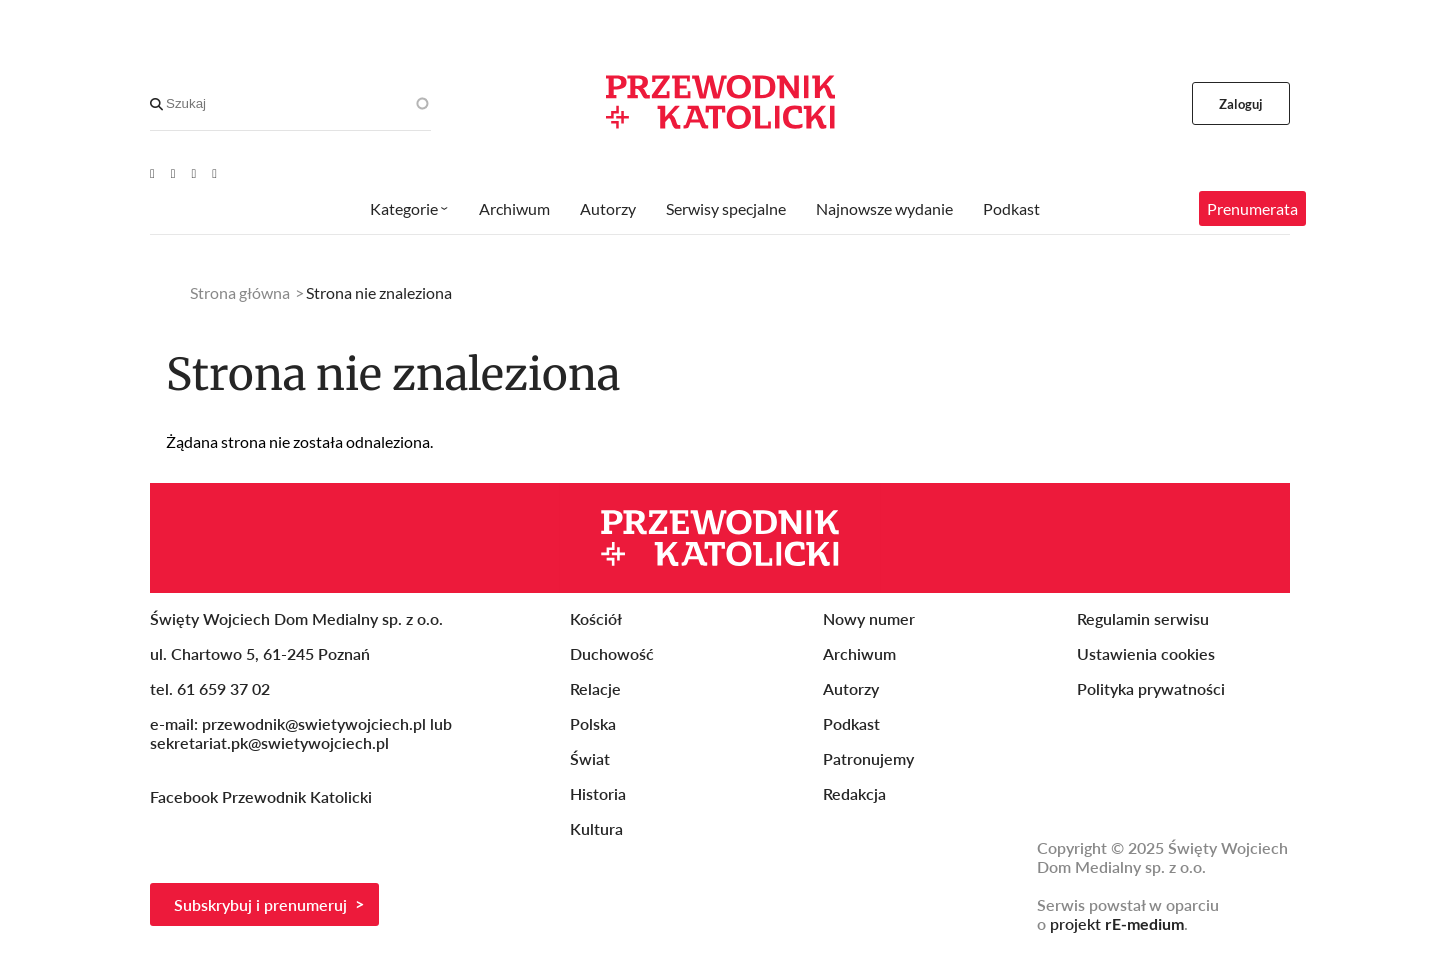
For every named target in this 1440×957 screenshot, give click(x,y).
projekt (1117, 923)
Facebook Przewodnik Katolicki (263, 796)
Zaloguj (1241, 104)
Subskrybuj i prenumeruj (260, 904)
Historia (598, 793)
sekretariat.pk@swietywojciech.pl (269, 742)
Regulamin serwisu (1143, 618)
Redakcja (854, 793)
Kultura (596, 828)
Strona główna (240, 292)
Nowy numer (869, 618)
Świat (590, 758)
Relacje (595, 688)
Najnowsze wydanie (884, 208)
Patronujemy (868, 758)
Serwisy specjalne (726, 208)
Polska (593, 723)
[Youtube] (152, 173)
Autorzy (608, 208)
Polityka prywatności (1151, 688)
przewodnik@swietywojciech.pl (314, 723)
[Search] (156, 104)
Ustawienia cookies (1146, 653)
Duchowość (612, 653)
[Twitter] (194, 173)
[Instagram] (214, 173)
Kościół (596, 618)
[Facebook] (173, 173)
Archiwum (514, 208)
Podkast (1011, 208)
